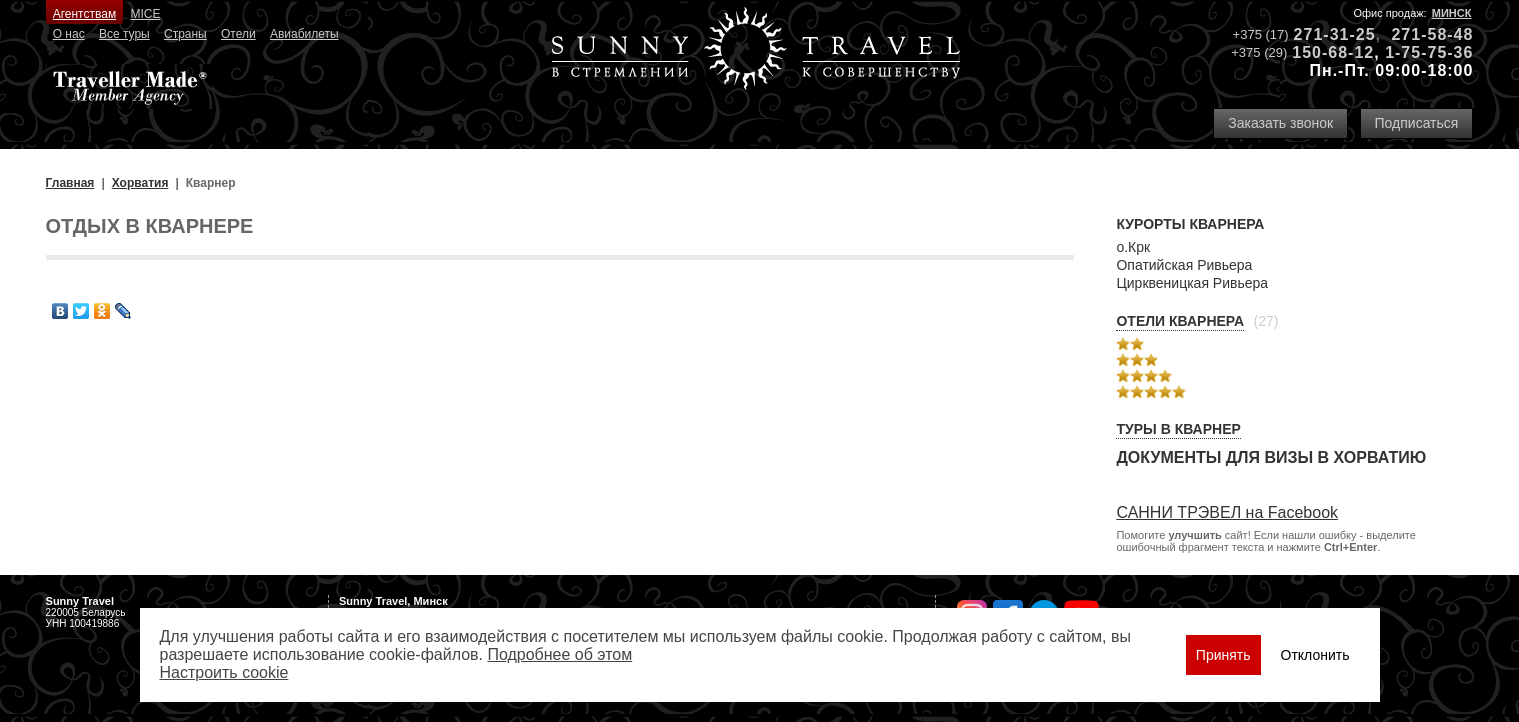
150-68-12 (1333, 52)
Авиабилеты (304, 34)
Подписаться (1417, 123)
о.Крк (1133, 247)
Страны (185, 34)
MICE (145, 14)
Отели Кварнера (1180, 321)
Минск (1452, 13)
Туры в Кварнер (1178, 429)
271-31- (1325, 34)
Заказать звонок (1280, 123)
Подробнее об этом (559, 654)
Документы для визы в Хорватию (1271, 457)
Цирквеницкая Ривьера (1192, 283)
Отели (238, 34)
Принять (1223, 655)
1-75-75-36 (1429, 52)
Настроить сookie (224, 672)
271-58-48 (1432, 34)
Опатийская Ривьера (1184, 265)
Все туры (124, 34)
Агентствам (84, 14)
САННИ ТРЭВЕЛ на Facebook (1227, 512)
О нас (69, 34)
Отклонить (1315, 655)
